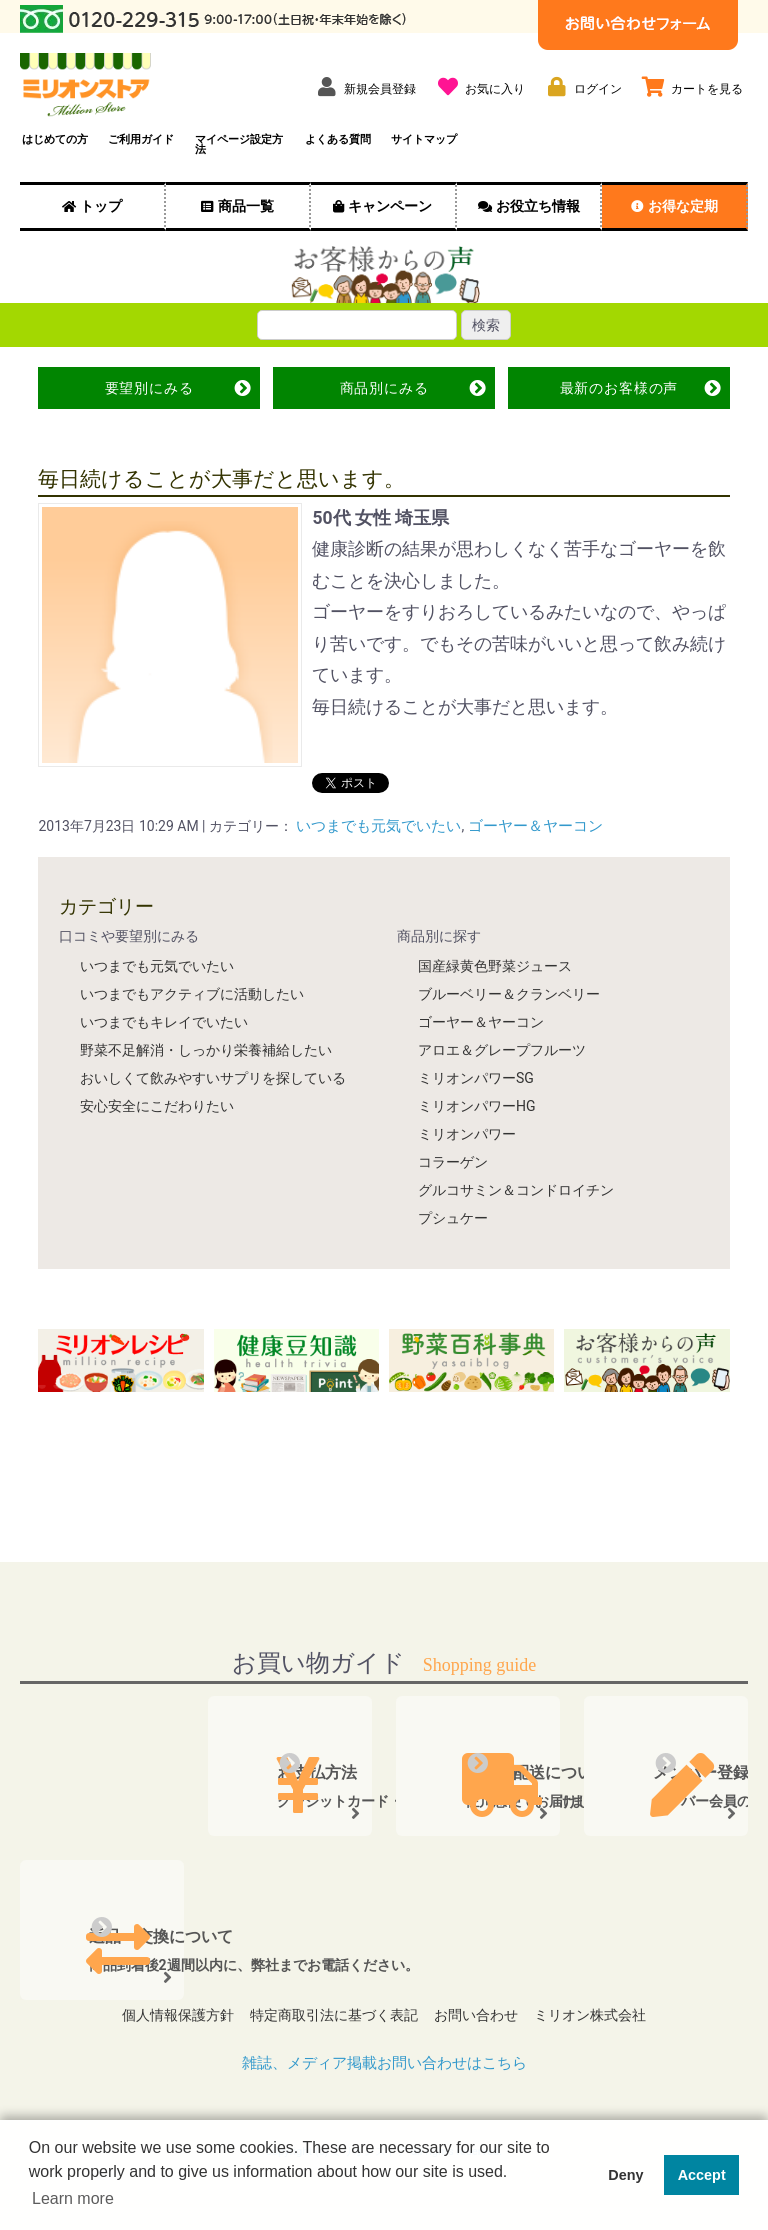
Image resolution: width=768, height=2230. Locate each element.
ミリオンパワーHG (477, 1105)
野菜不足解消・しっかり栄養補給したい (206, 1049)
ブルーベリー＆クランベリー (509, 993)
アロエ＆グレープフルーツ (502, 1049)
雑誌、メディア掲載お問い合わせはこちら (384, 2051)
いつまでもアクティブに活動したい (192, 993)
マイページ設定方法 (239, 145)
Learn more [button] (73, 2198)
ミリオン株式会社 (602, 2009)
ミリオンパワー (467, 1133)
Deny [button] (625, 2175)
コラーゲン (453, 1161)
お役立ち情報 (538, 206)
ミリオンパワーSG (476, 1077)
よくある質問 (338, 139)
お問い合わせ (480, 2009)
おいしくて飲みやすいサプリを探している (213, 1077)
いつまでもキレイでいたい (164, 1021)
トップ (101, 206)
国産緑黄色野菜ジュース (495, 965)
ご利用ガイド (141, 139)
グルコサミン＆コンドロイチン (516, 1189)
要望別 (149, 388)
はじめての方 (55, 139)
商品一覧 (246, 206)
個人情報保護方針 (166, 2009)
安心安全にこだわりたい (157, 1105)
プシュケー (453, 1217)
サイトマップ (424, 139)
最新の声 (618, 388)
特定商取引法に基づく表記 (330, 2009)
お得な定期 (683, 206)
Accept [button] (702, 2175)
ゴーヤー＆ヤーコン (520, 826)
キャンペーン (390, 206)
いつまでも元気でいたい (373, 826)
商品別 (384, 388)
